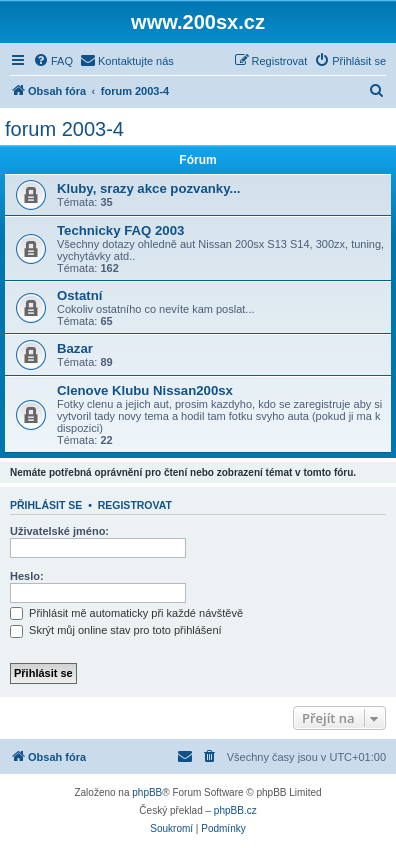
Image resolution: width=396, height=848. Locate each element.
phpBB (147, 792)
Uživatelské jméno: (59, 531)
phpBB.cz (235, 810)
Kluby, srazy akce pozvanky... (148, 188)
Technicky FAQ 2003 (120, 230)
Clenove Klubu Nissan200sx (145, 390)
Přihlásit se (46, 505)
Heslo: (27, 576)
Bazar (75, 348)
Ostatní (79, 295)
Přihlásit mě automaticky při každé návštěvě (126, 613)
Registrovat (135, 505)
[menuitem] (53, 61)
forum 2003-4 (64, 129)
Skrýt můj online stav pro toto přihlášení (116, 630)
